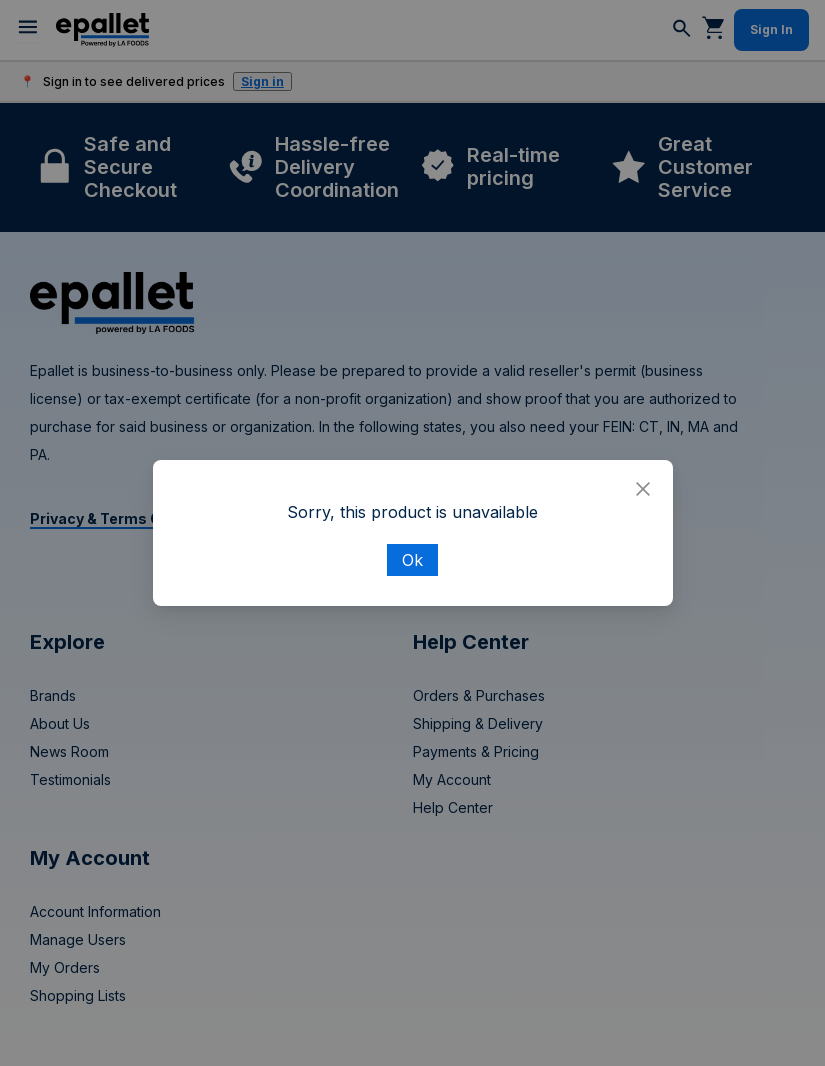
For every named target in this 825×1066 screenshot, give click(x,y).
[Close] (643, 490)
